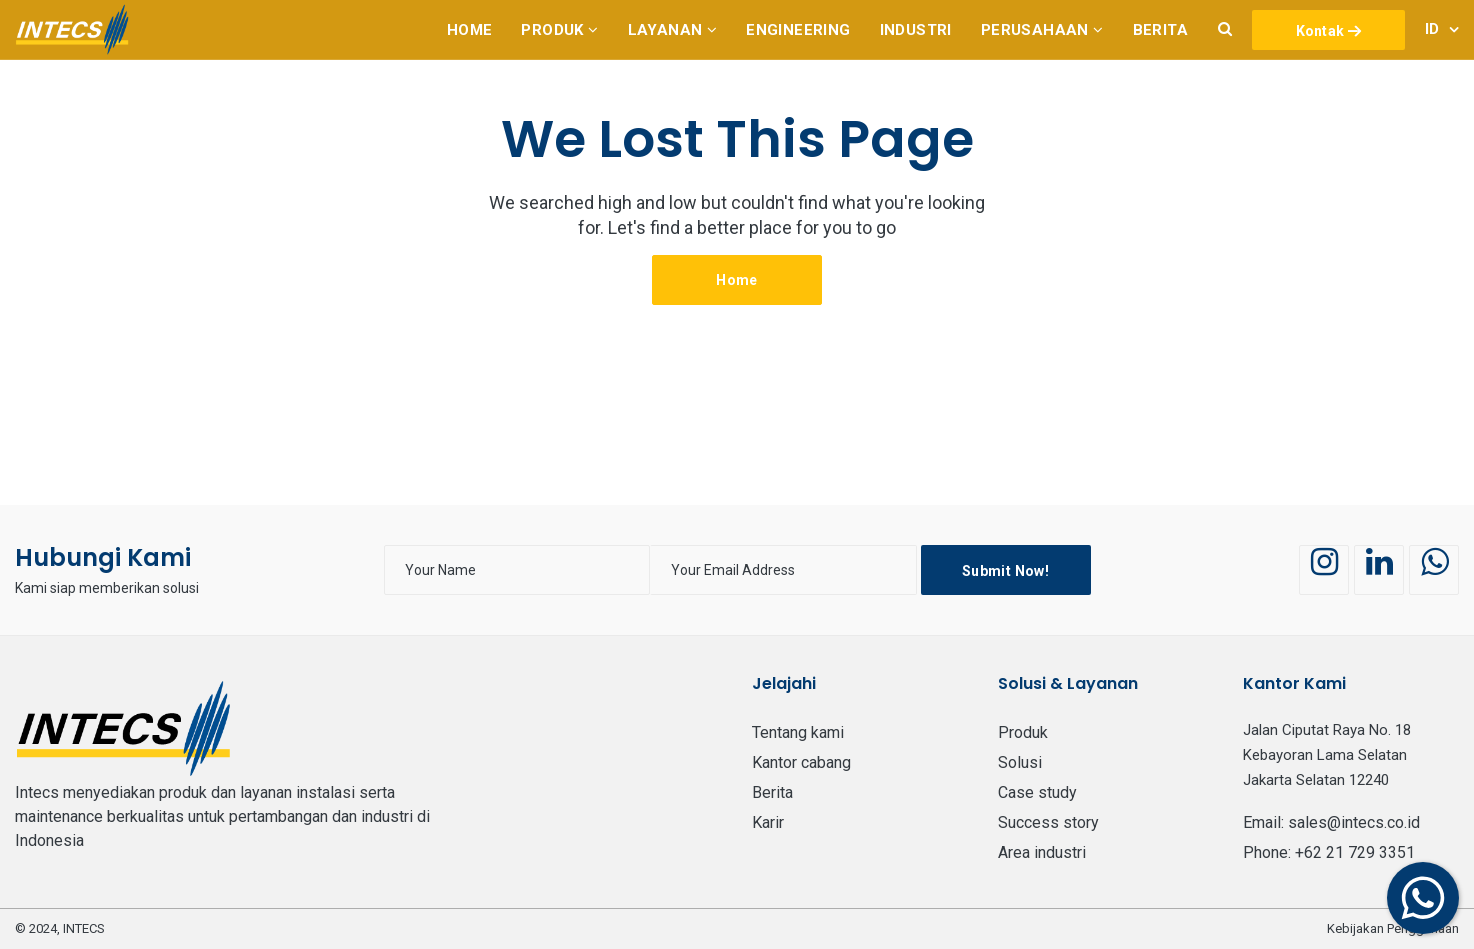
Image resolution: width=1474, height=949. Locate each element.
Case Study (1037, 792)
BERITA (772, 792)
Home (737, 280)
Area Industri (1042, 852)
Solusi (1020, 762)
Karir (768, 822)
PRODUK (1023, 732)
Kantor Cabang (801, 762)
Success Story (1048, 822)
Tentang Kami (798, 732)
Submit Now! (1005, 571)
